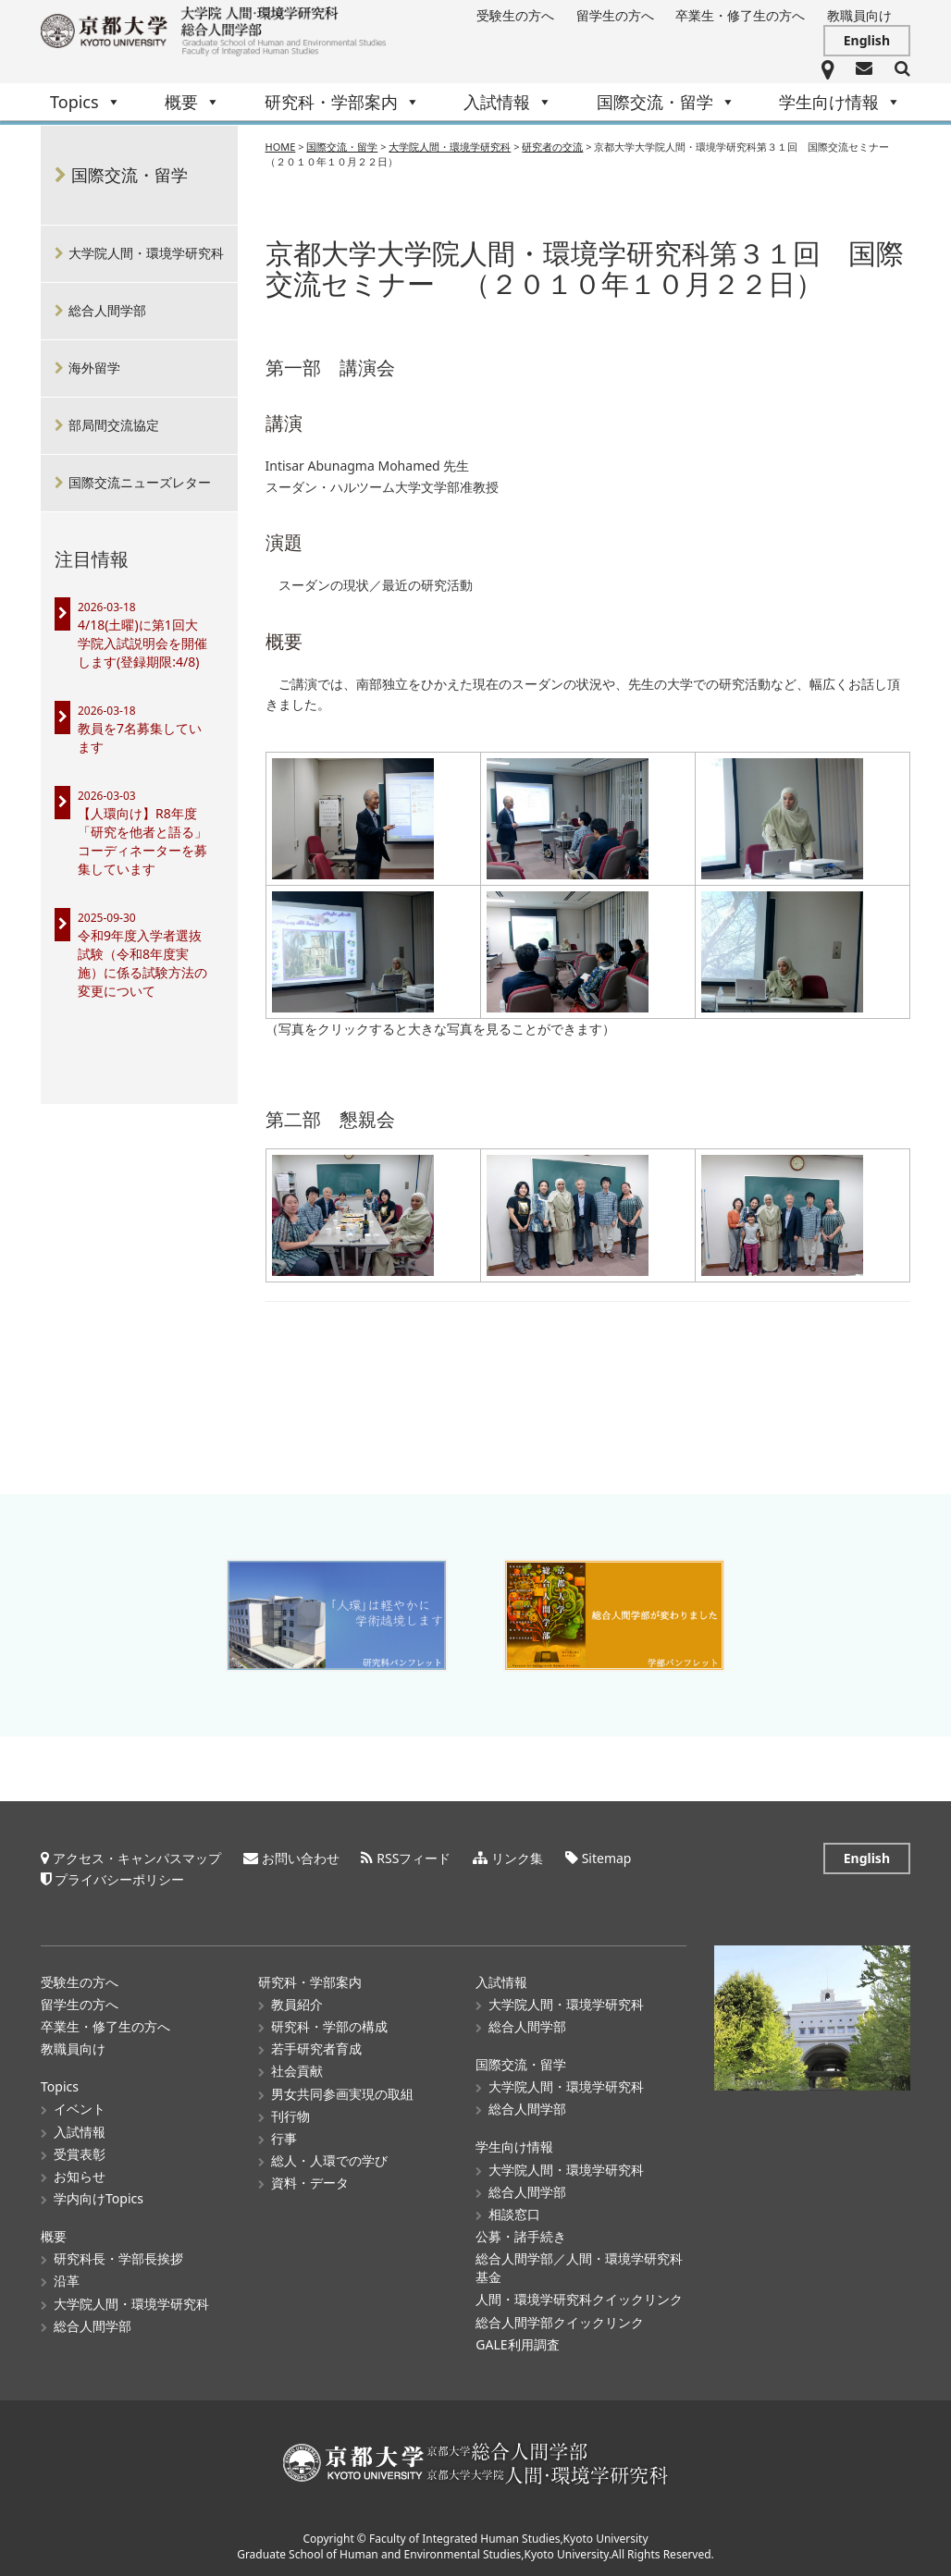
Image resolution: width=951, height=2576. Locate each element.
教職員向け (859, 15)
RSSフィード (414, 1858)
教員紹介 (297, 2004)
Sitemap (607, 1858)
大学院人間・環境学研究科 (146, 253)
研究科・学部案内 (342, 101)
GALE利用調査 (517, 2344)
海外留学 (94, 367)
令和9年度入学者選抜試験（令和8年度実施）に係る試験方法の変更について (142, 963)
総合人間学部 (107, 310)
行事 (284, 2138)
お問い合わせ (301, 1858)
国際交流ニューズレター (139, 482)
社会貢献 (297, 2070)
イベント (79, 2108)
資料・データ (310, 2182)
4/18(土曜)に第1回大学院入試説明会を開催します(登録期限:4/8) (142, 643)
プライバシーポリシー (119, 1879)
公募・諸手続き (521, 2236)
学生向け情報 (840, 101)
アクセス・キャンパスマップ (137, 1858)
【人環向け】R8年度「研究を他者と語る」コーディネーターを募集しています (142, 840)
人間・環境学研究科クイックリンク (579, 2299)
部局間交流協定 (113, 425)
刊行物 (290, 2116)
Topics (85, 101)
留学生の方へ (615, 15)
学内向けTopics (98, 2198)
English (867, 40)
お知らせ (79, 2176)
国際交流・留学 (666, 101)
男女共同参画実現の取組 (342, 2093)
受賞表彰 (79, 2154)
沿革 (67, 2280)
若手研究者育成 (316, 2048)
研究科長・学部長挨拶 (118, 2258)
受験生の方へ (515, 15)
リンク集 (517, 1858)
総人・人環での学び (329, 2160)
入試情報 (507, 101)
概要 (192, 101)
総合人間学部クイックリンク (560, 2321)
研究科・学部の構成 (329, 2026)
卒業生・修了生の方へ (740, 15)
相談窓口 (514, 2214)
